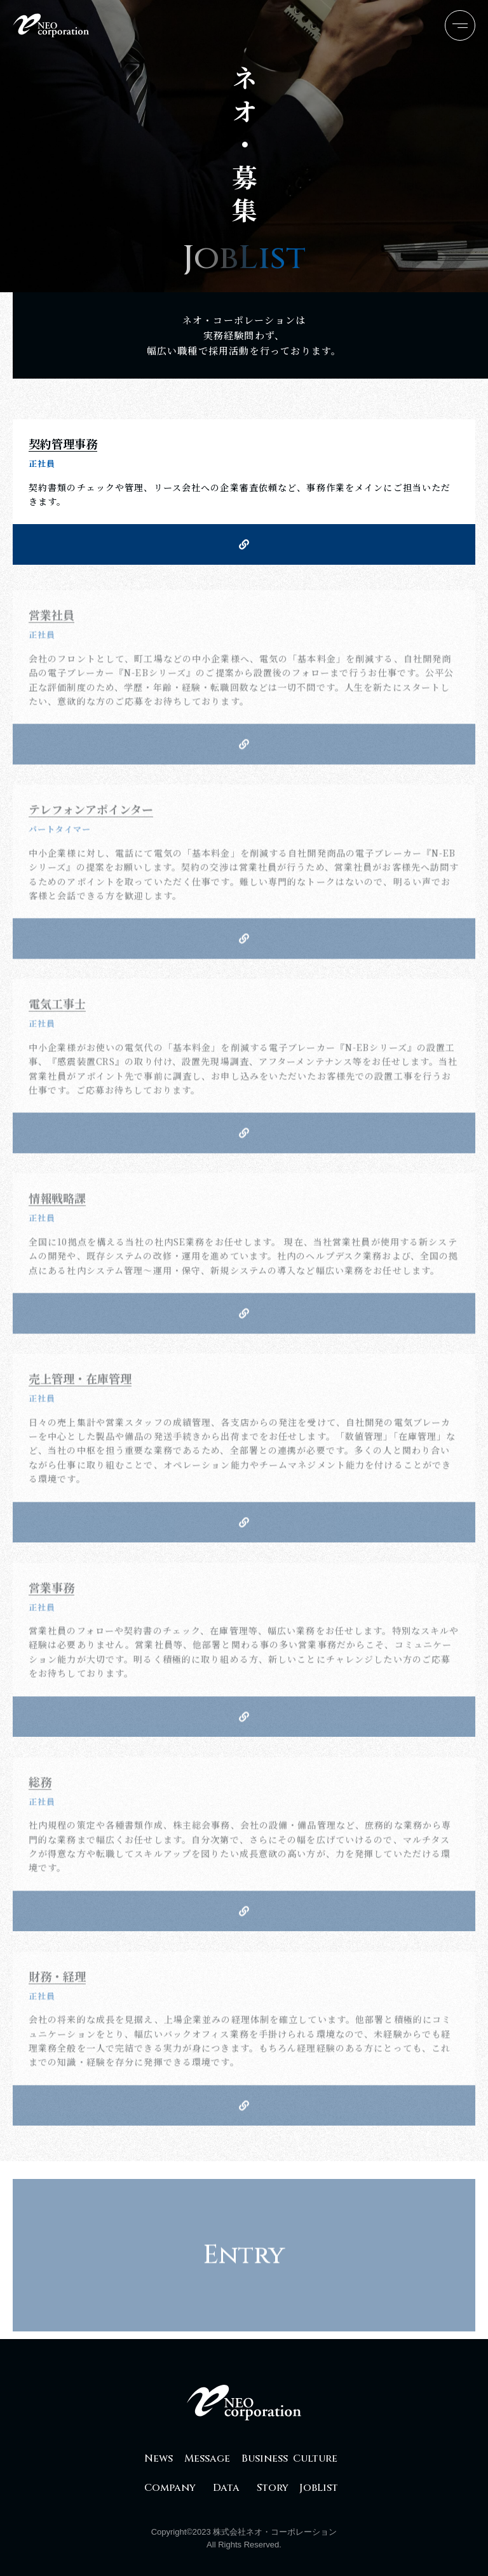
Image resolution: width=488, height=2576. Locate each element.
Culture (315, 2458)
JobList (318, 2488)
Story (272, 2488)
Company (170, 2488)
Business (264, 2458)
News (158, 2458)
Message (207, 2458)
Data (226, 2488)
